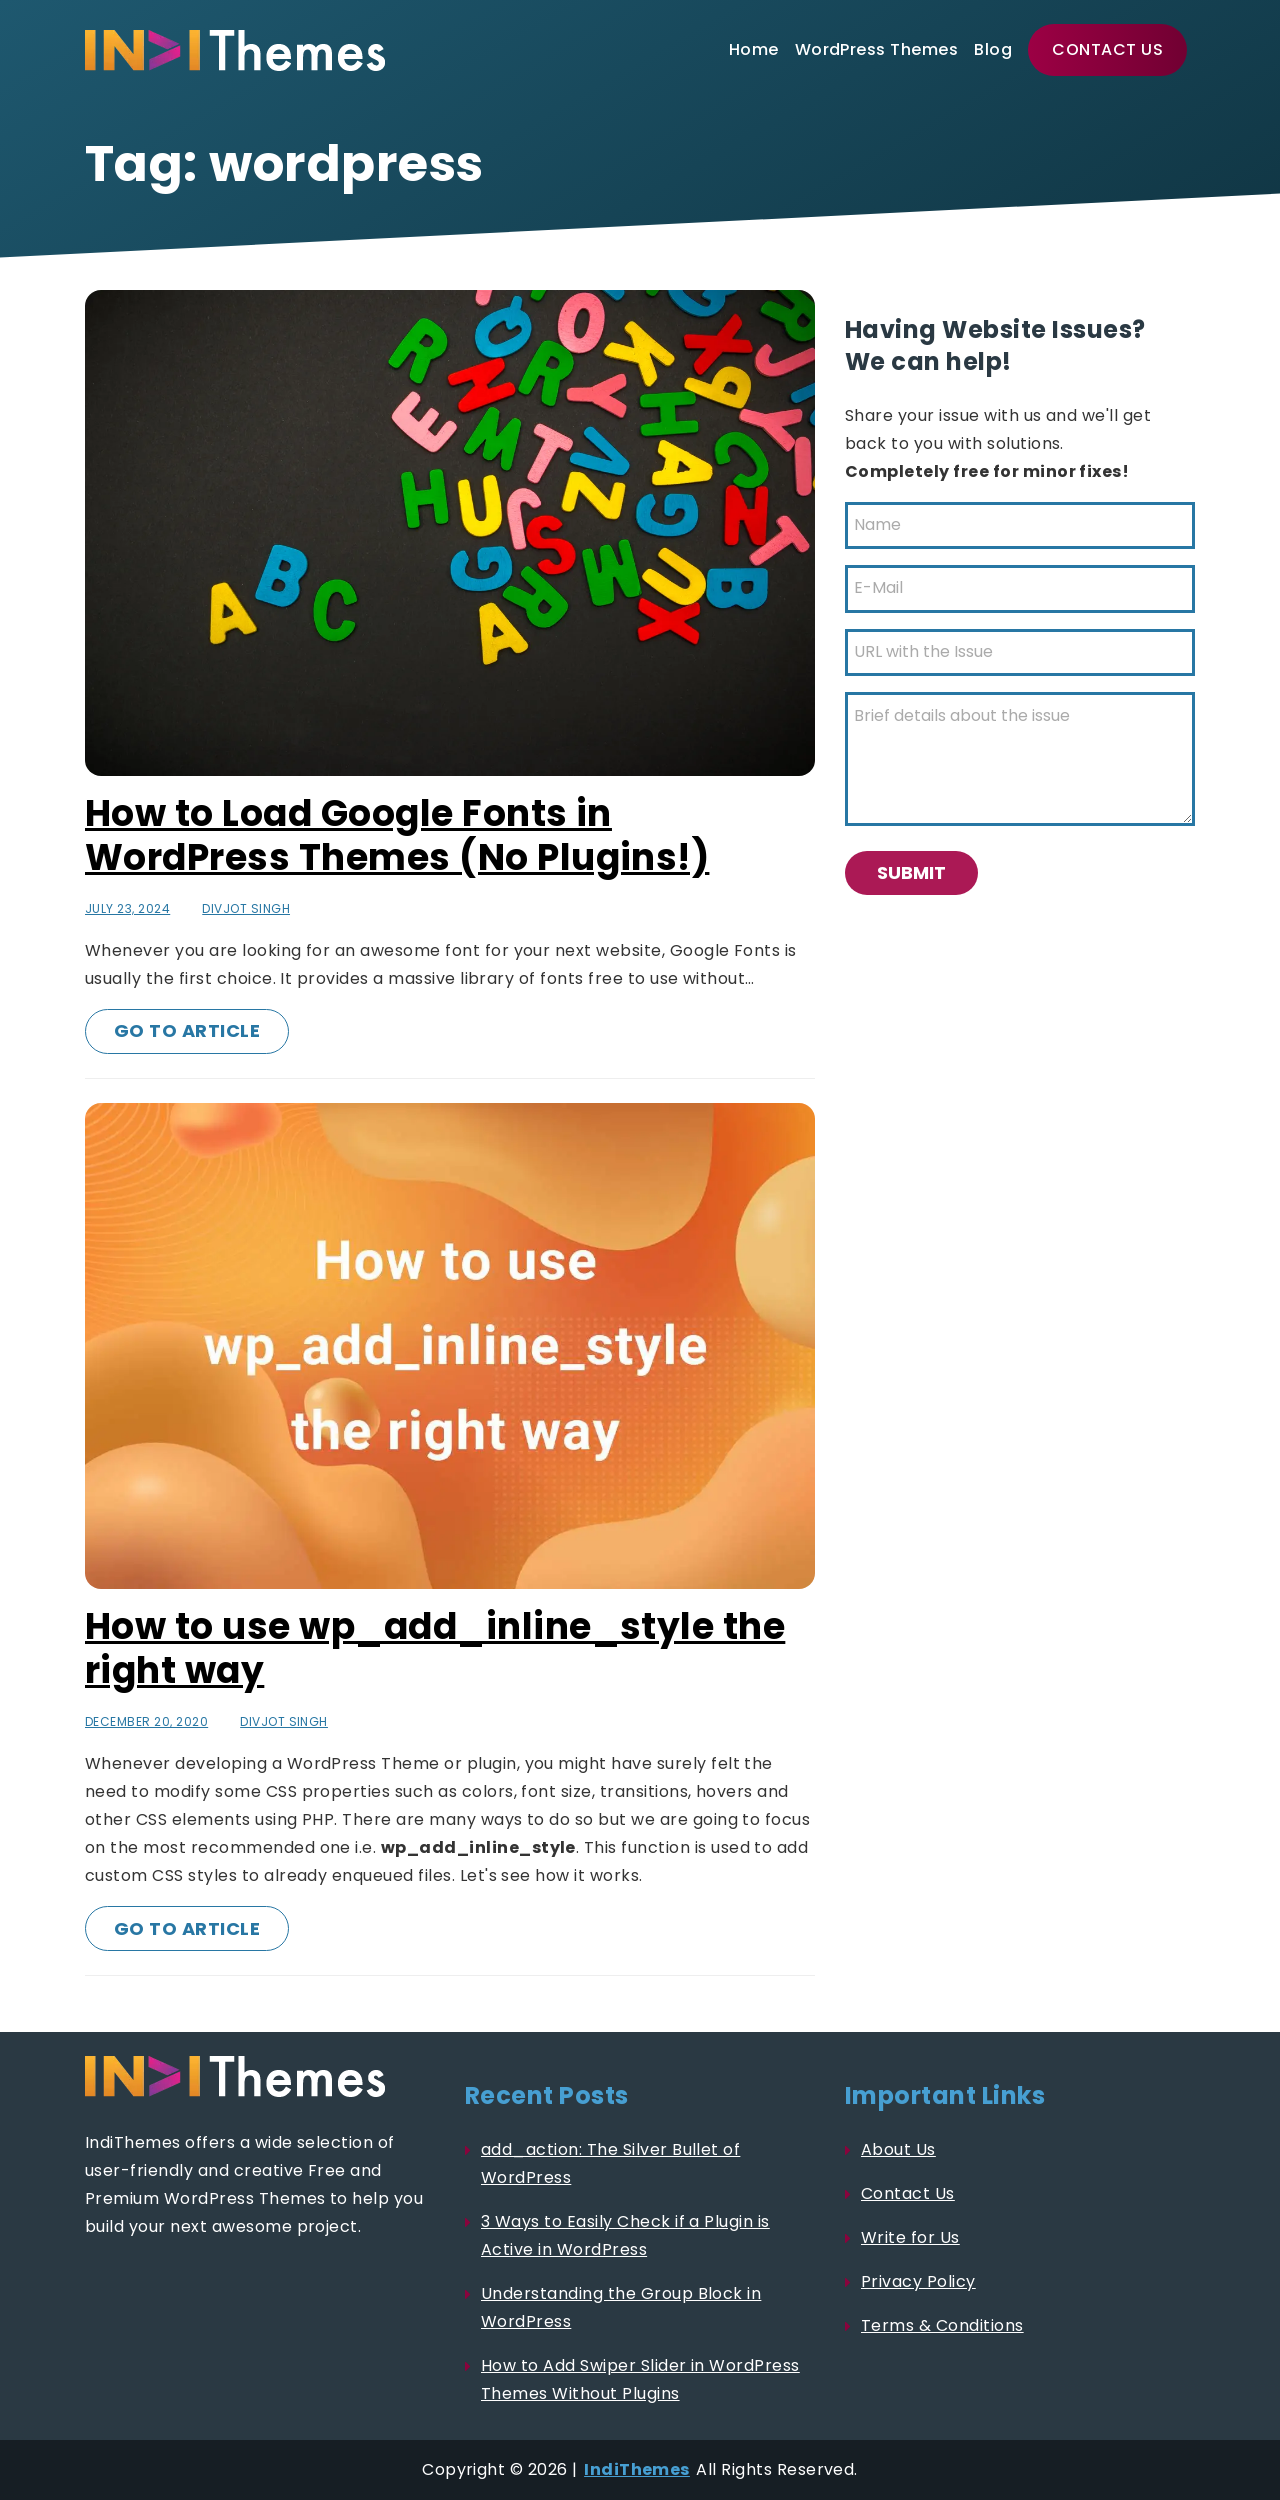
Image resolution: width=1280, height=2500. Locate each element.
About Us (898, 2149)
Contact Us (1107, 49)
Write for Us (910, 2237)
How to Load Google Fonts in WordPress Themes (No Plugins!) (397, 835)
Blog (993, 49)
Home (754, 49)
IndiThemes (637, 2469)
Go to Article (187, 1030)
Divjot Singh (246, 908)
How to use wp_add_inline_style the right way (435, 1648)
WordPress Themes (877, 49)
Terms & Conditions (942, 2325)
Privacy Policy (918, 2281)
